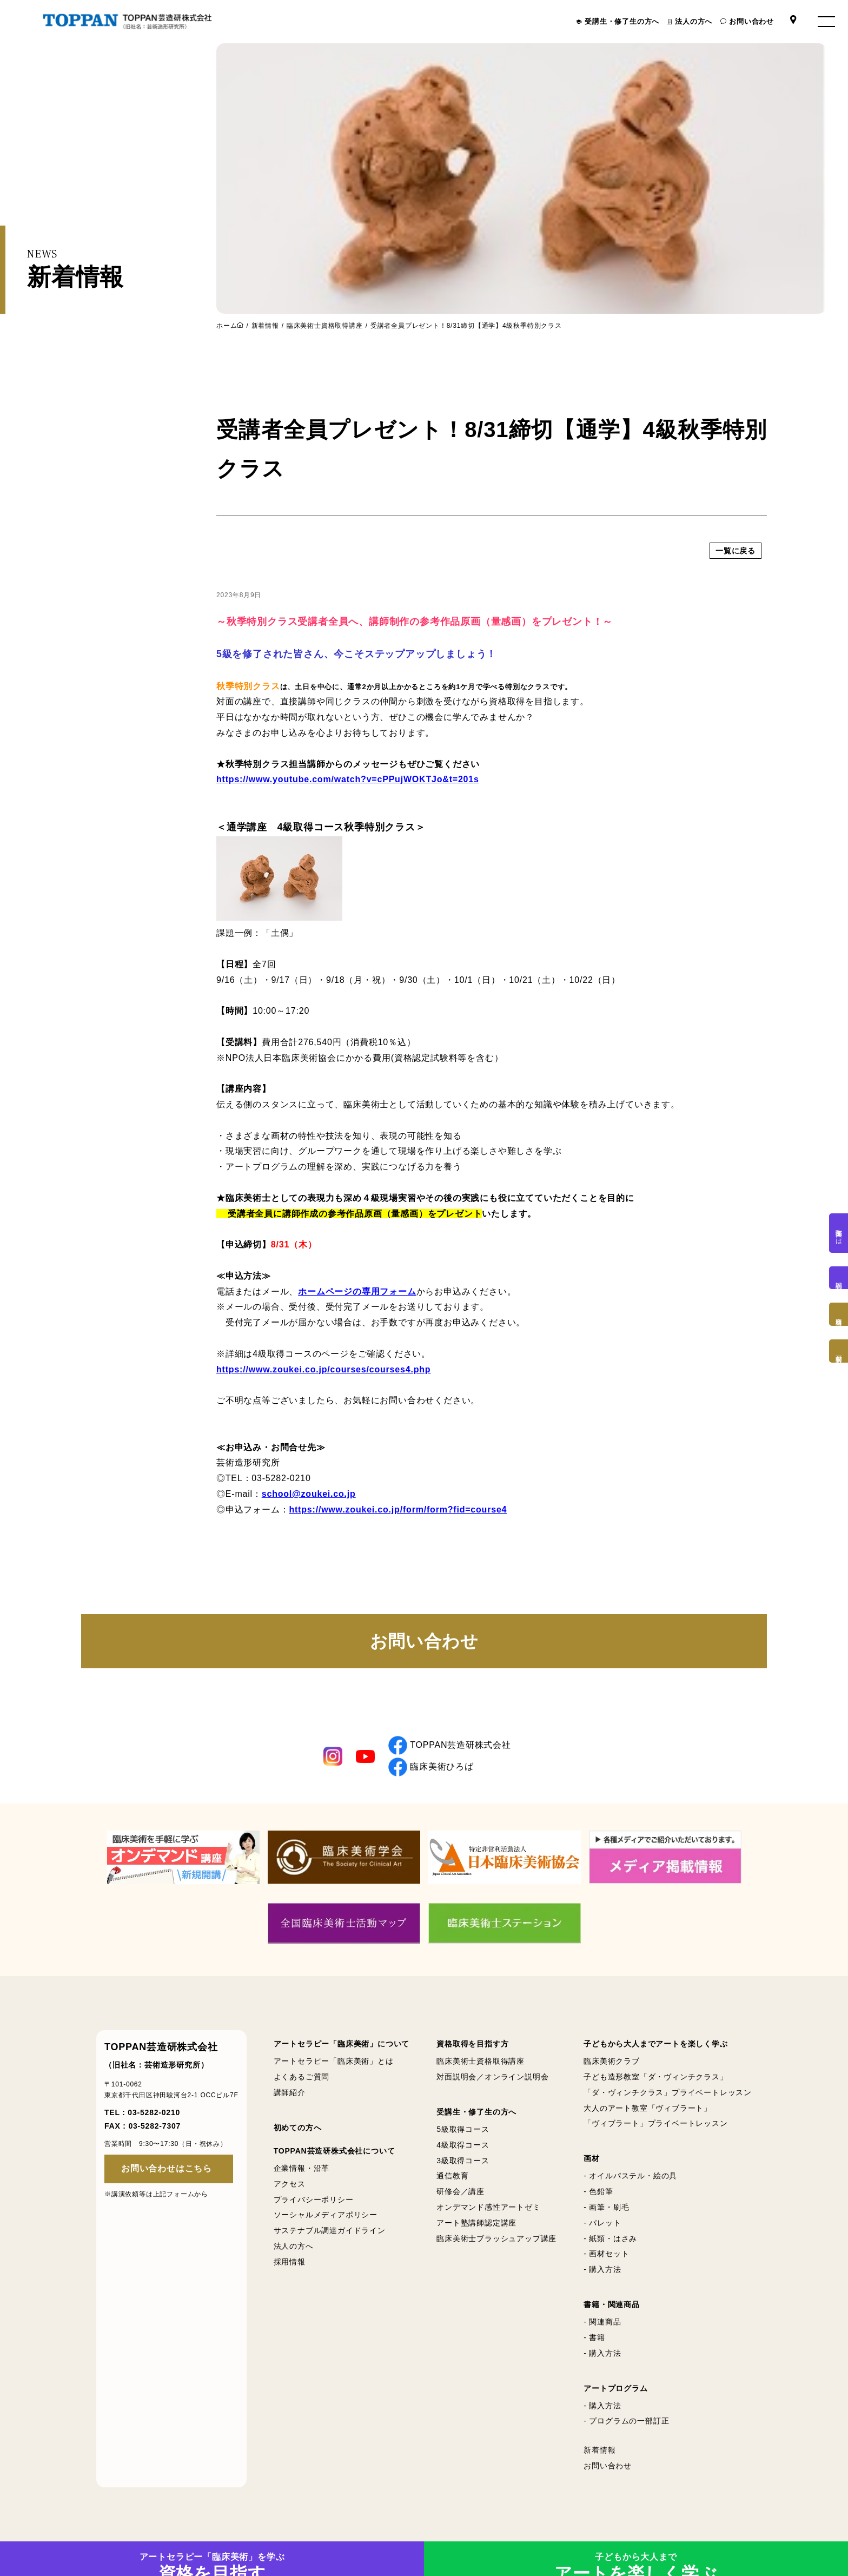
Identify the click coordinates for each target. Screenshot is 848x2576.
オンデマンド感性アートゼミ (488, 2207)
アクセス (290, 2183)
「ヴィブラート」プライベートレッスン (655, 2123)
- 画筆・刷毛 (606, 2207)
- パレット (602, 2222)
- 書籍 (594, 2337)
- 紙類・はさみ (610, 2238)
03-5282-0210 (154, 2112)
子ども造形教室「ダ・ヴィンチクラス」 (655, 2076)
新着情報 (265, 325)
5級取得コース (462, 2129)
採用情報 (290, 2261)
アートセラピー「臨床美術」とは (334, 2061)
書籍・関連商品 (612, 2304)
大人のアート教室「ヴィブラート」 (648, 2108)
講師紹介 (290, 2092)
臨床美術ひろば (431, 1767)
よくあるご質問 (302, 2076)
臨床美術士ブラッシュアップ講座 (496, 2238)
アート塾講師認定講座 (476, 2222)
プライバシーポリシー (314, 2199)
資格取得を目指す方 (472, 2043)
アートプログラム (615, 2388)
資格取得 (839, 1314)
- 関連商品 (602, 2321)
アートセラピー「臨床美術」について (342, 2043)
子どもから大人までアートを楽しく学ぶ (655, 2043)
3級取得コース (462, 2160)
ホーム (226, 325)
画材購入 (839, 1351)
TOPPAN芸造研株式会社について (334, 2150)
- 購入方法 (602, 2269)
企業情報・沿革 (302, 2168)
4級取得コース (462, 2145)
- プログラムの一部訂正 (626, 2420)
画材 (592, 2158)
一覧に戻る (736, 624)
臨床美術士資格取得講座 (325, 325)
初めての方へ (298, 2127)
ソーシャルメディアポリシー (325, 2214)
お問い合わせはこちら (166, 2168)
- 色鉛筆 (598, 2191)
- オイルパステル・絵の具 (630, 2175)
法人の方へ (693, 21)
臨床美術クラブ (612, 2061)
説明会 (839, 1277)
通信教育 (452, 2175)
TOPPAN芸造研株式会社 (449, 1745)
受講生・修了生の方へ (622, 21)
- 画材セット (606, 2253)
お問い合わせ (751, 21)
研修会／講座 (460, 2191)
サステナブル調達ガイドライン (330, 2230)
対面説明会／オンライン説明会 (492, 2076)
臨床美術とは (839, 1233)
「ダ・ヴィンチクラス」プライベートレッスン (668, 2092)
